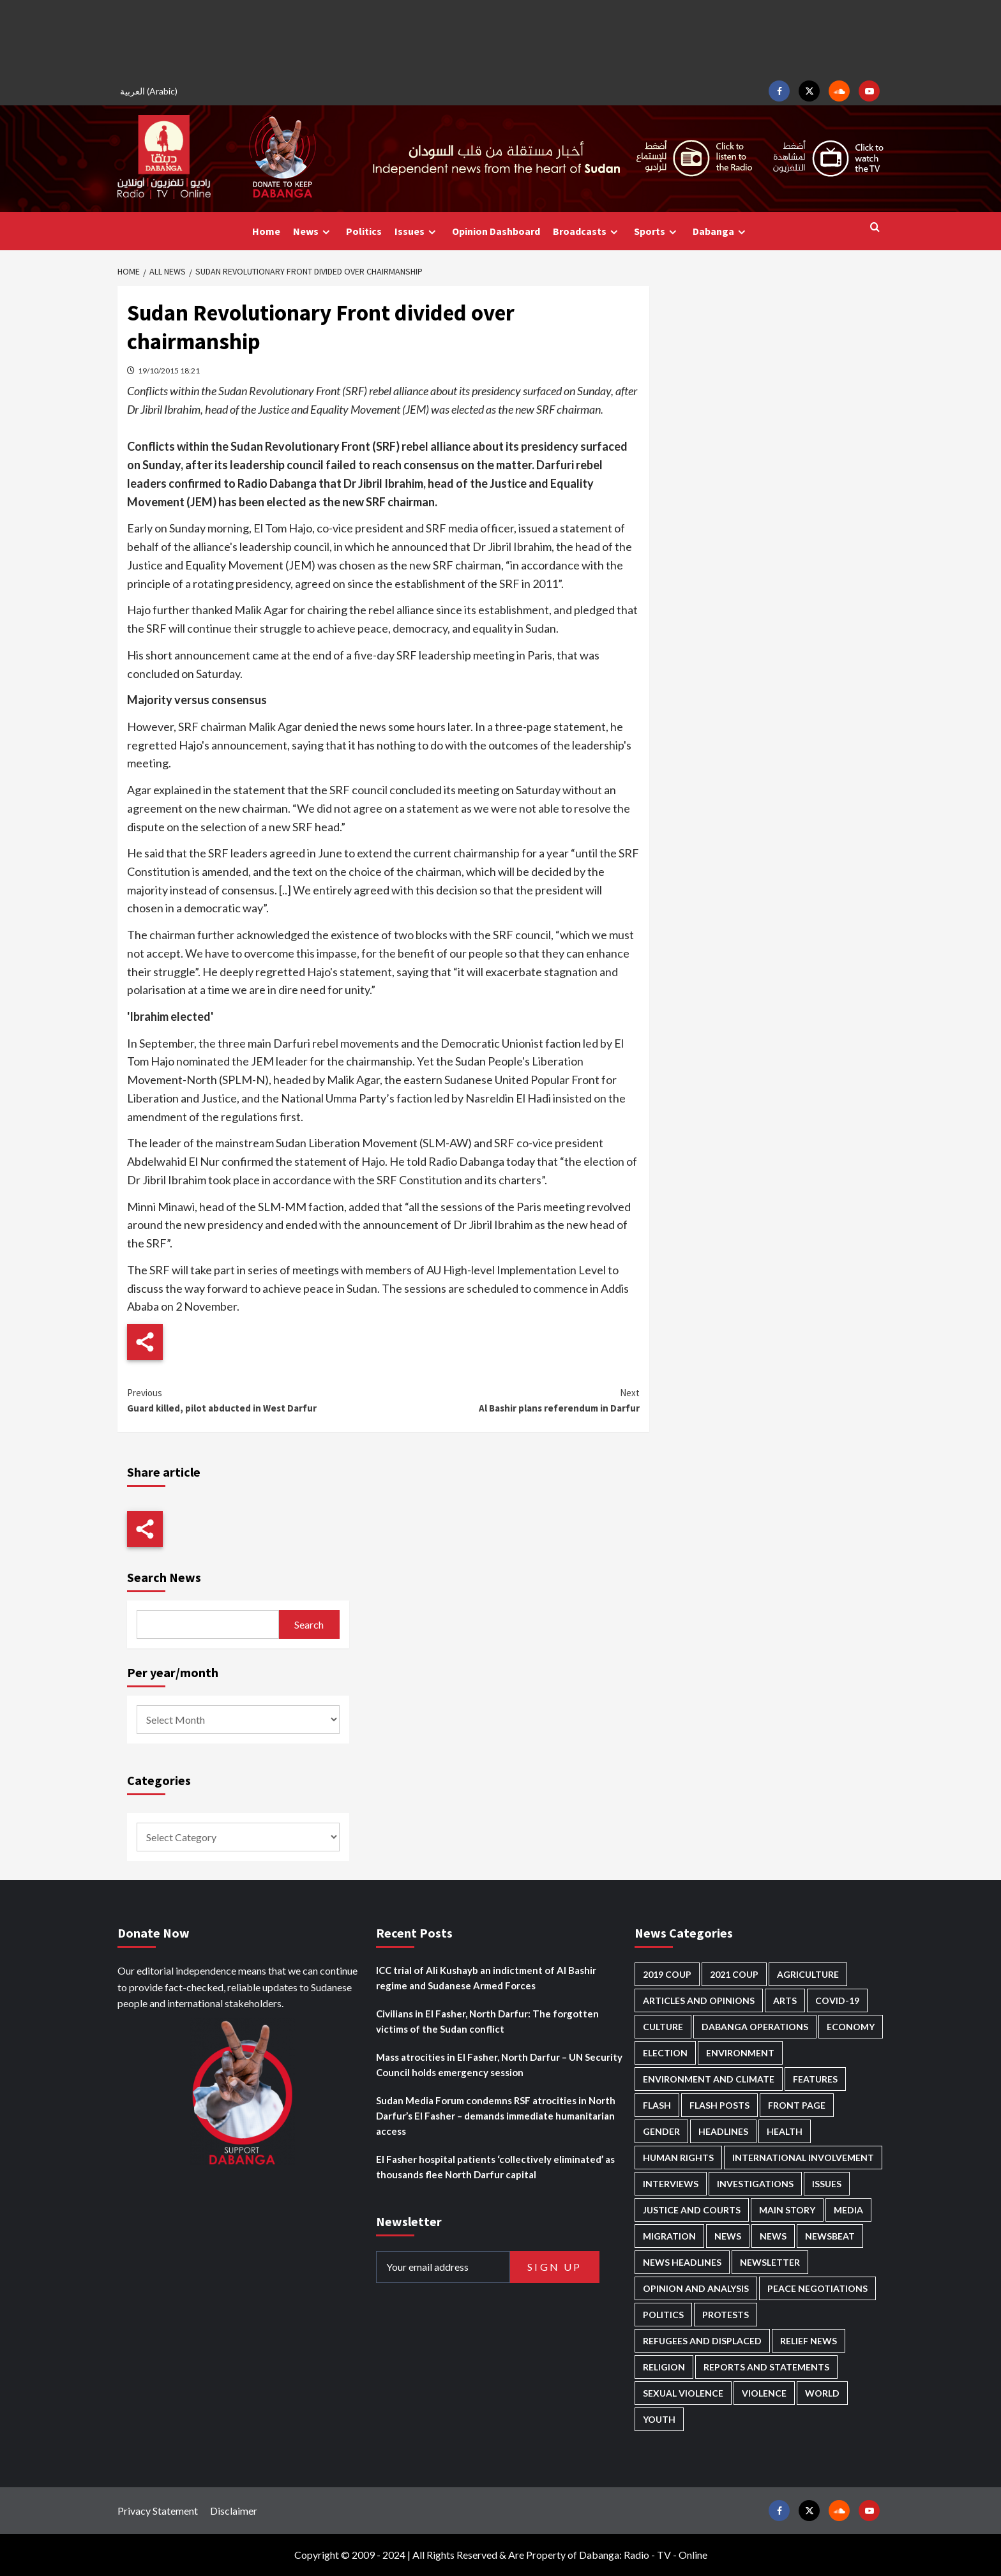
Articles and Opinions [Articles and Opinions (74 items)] (699, 2000)
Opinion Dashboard (496, 231)
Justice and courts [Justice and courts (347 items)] (692, 2209)
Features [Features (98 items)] (815, 2079)
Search (309, 1624)
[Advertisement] (500, 38)
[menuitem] (150, 91)
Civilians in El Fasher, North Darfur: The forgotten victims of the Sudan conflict (487, 2021)
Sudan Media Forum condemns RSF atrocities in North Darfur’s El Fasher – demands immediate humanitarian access (495, 2116)
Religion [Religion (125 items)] (664, 2366)
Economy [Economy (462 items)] (851, 2026)
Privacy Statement (157, 2510)
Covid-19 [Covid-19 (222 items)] (837, 2000)
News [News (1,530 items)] (773, 2236)
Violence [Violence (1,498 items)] (764, 2393)
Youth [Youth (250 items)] (659, 2419)
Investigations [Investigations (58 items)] (755, 2183)
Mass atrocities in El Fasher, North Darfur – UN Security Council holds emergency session (499, 2064)
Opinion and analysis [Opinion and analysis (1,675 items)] (696, 2288)
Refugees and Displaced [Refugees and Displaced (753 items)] (702, 2340)
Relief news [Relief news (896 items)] (808, 2340)
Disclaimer (233, 2510)
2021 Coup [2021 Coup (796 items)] (734, 1974)
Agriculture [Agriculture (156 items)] (808, 1974)
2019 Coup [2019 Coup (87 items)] (667, 1974)
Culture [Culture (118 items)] (663, 2026)
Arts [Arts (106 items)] (785, 2000)
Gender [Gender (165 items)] (661, 2131)
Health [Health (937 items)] (784, 2131)
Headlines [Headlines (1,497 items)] (723, 2131)
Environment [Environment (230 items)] (740, 2052)
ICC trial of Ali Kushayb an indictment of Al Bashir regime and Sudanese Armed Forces (486, 1977)
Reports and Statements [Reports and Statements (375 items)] (766, 2366)
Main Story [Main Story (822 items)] (787, 2209)
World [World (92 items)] (822, 2393)
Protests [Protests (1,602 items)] (725, 2314)
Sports (657, 231)
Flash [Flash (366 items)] (657, 2105)
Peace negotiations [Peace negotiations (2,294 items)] (817, 2288)
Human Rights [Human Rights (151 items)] (678, 2157)
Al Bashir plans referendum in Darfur (511, 1399)
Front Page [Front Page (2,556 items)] (796, 2105)
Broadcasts (587, 231)
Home (266, 231)
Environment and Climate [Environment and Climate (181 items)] (708, 2079)
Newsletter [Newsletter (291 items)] (770, 2262)
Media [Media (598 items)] (848, 2209)
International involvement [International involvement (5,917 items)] (803, 2157)
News (313, 231)
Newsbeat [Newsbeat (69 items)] (830, 2236)
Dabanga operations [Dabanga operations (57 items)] (755, 2026)
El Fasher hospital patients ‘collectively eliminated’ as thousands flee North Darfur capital (495, 2166)
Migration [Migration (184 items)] (669, 2236)
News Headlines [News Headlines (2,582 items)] (682, 2262)
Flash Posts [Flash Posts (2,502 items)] (719, 2105)
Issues (417, 231)
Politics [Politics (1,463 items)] (663, 2314)
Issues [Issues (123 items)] (826, 2183)
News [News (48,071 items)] (727, 2236)
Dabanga (721, 231)
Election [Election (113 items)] (665, 2052)
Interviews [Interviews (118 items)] (670, 2183)
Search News (164, 1577)
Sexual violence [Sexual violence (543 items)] (683, 2393)
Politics (364, 231)
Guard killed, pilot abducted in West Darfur (255, 1399)
